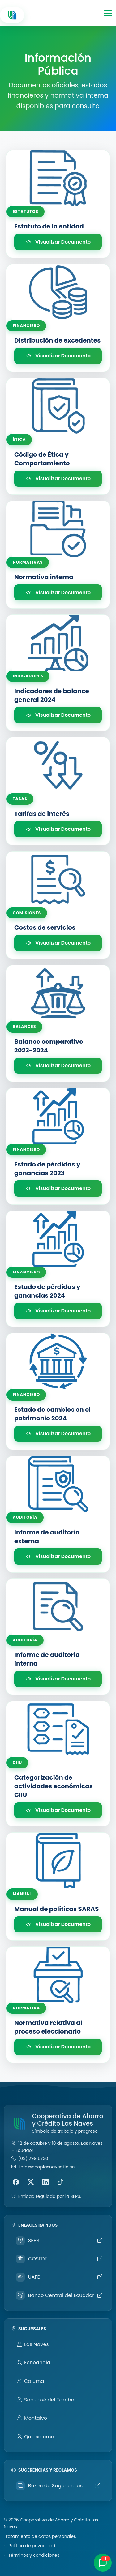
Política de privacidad (31, 2546)
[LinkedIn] (45, 2182)
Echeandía (33, 2363)
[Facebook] (15, 2182)
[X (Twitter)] (30, 2182)
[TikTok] (60, 2182)
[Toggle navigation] (108, 13)
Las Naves (33, 2344)
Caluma (30, 2381)
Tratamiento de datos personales (40, 2536)
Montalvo (32, 2418)
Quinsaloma (35, 2437)
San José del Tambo (45, 2400)
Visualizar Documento (58, 242)
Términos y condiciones (33, 2555)
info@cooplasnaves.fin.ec (47, 2167)
